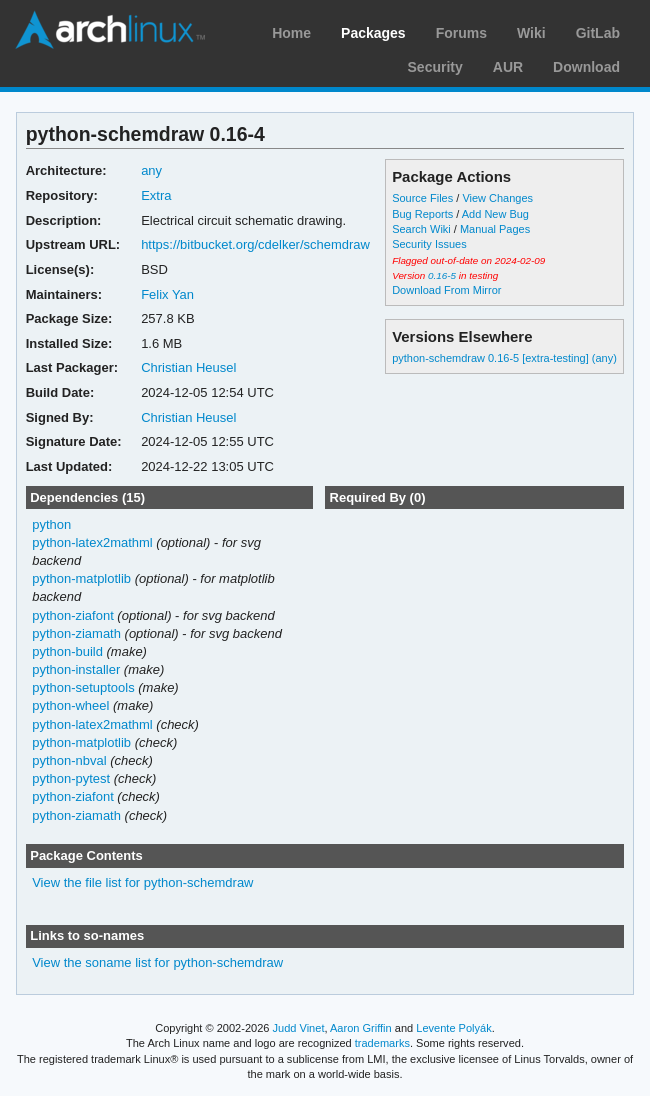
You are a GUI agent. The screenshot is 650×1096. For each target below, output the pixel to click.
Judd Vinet (299, 1028)
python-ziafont (73, 615)
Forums (461, 33)
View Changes (497, 198)
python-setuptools (83, 687)
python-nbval (69, 760)
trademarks (382, 1043)
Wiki (531, 33)
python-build (67, 651)
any (151, 170)
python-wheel (70, 705)
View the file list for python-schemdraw (142, 882)
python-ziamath (76, 633)
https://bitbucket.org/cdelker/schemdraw (255, 244)
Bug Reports (422, 214)
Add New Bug (495, 214)
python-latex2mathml (92, 542)
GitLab (598, 33)
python (51, 524)
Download (586, 67)
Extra (156, 195)
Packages (373, 33)
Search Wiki (421, 229)
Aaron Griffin (361, 1028)
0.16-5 (442, 275)
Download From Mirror (446, 290)
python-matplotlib (81, 578)
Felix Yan (167, 294)
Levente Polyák (453, 1028)
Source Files (422, 198)
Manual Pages (495, 229)
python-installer (76, 669)
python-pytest (71, 778)
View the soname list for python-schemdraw (157, 962)
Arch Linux (110, 30)
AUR (508, 67)
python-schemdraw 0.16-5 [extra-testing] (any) (504, 358)
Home (291, 33)
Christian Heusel (188, 367)
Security (435, 67)
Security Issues (429, 244)
